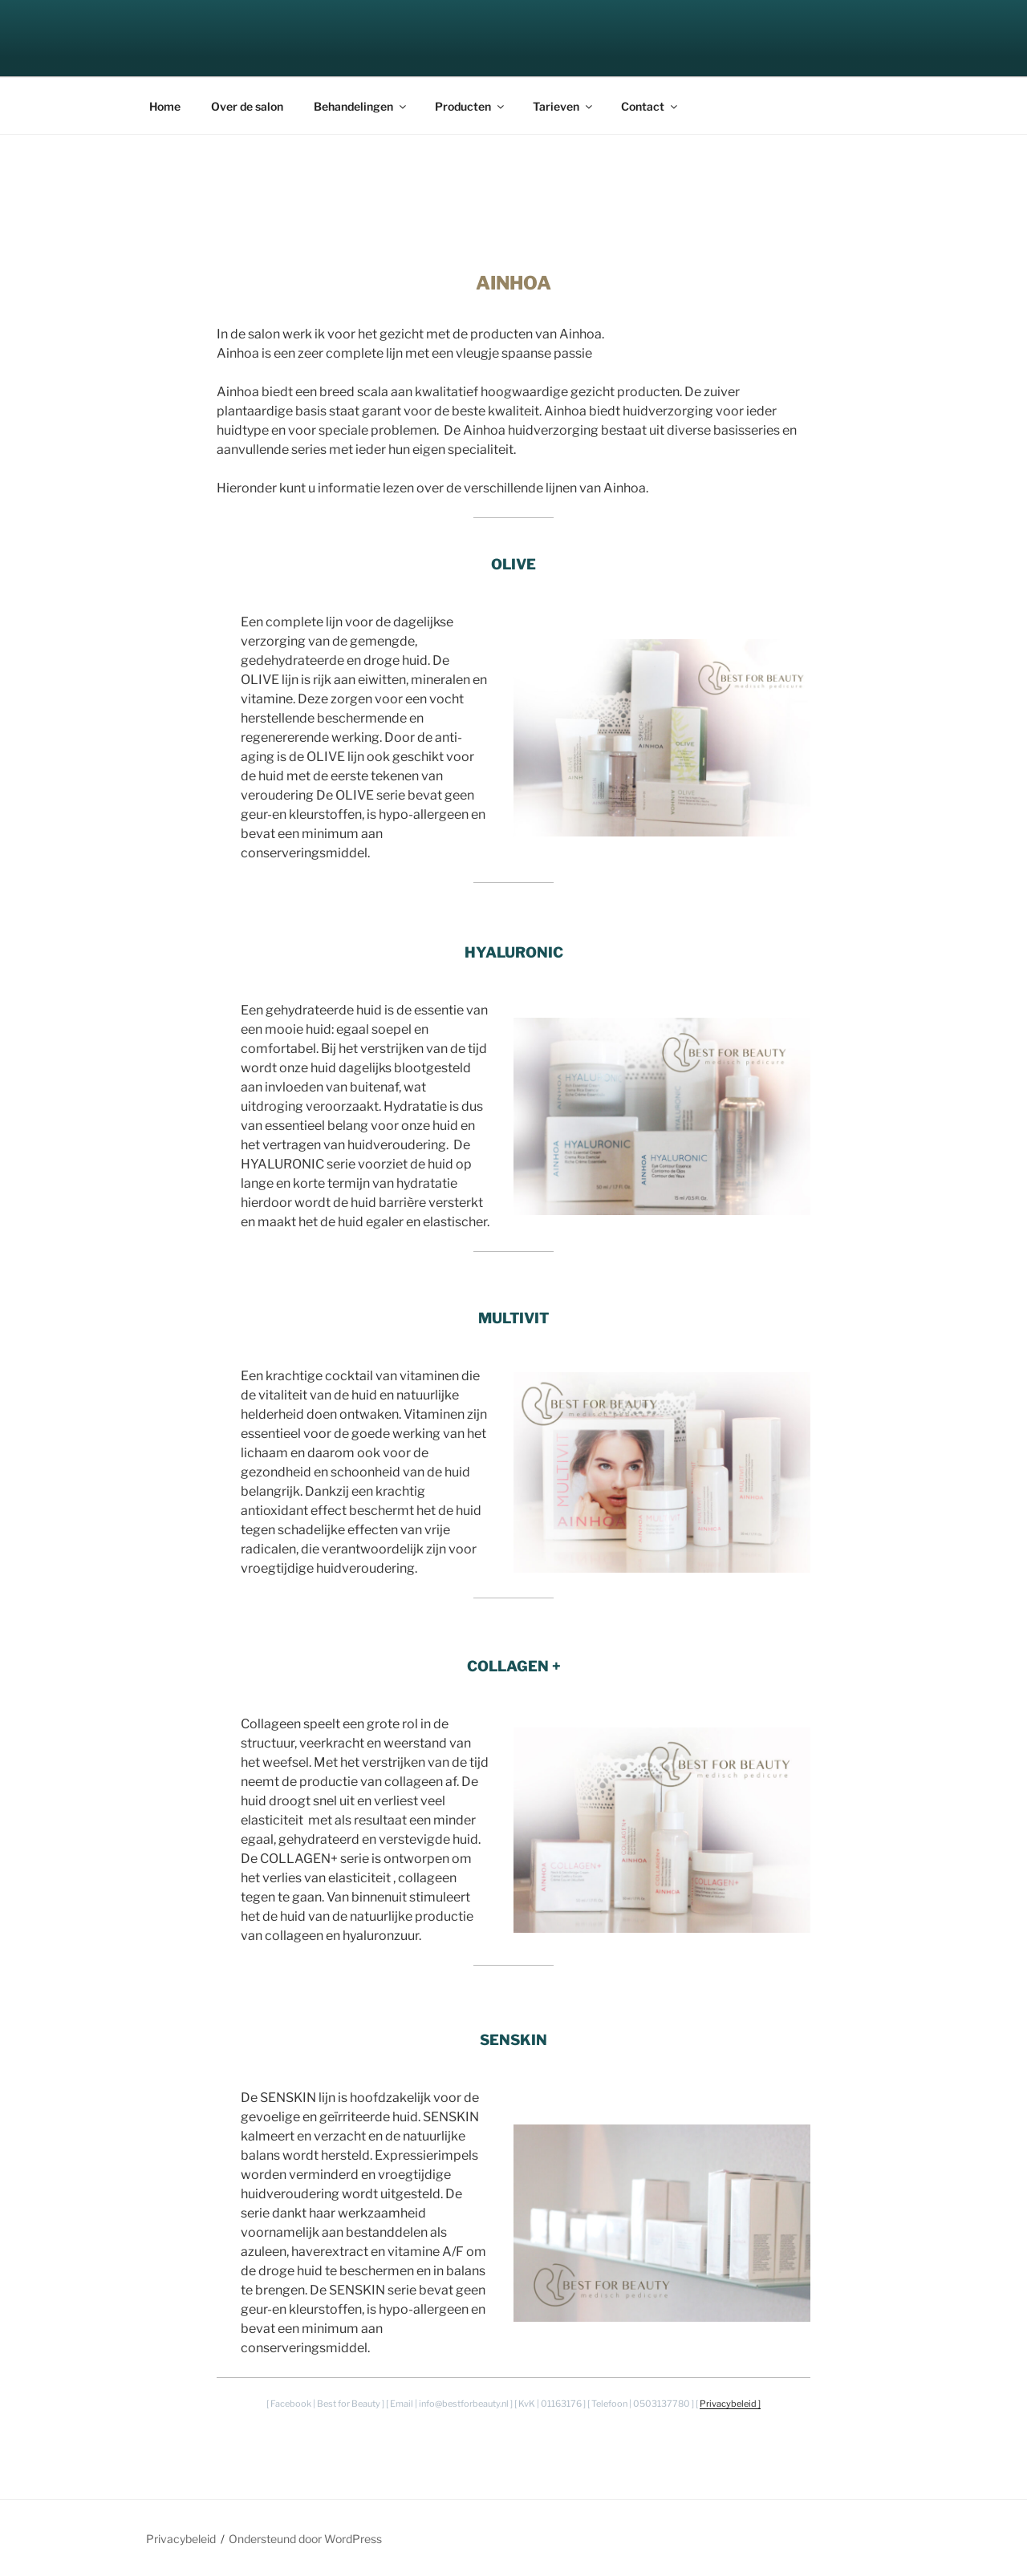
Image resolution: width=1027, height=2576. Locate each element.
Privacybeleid (181, 2539)
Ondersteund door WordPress (305, 2539)
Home (165, 106)
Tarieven (564, 106)
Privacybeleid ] (730, 2403)
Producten (470, 106)
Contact (650, 106)
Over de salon (247, 106)
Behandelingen (361, 106)
